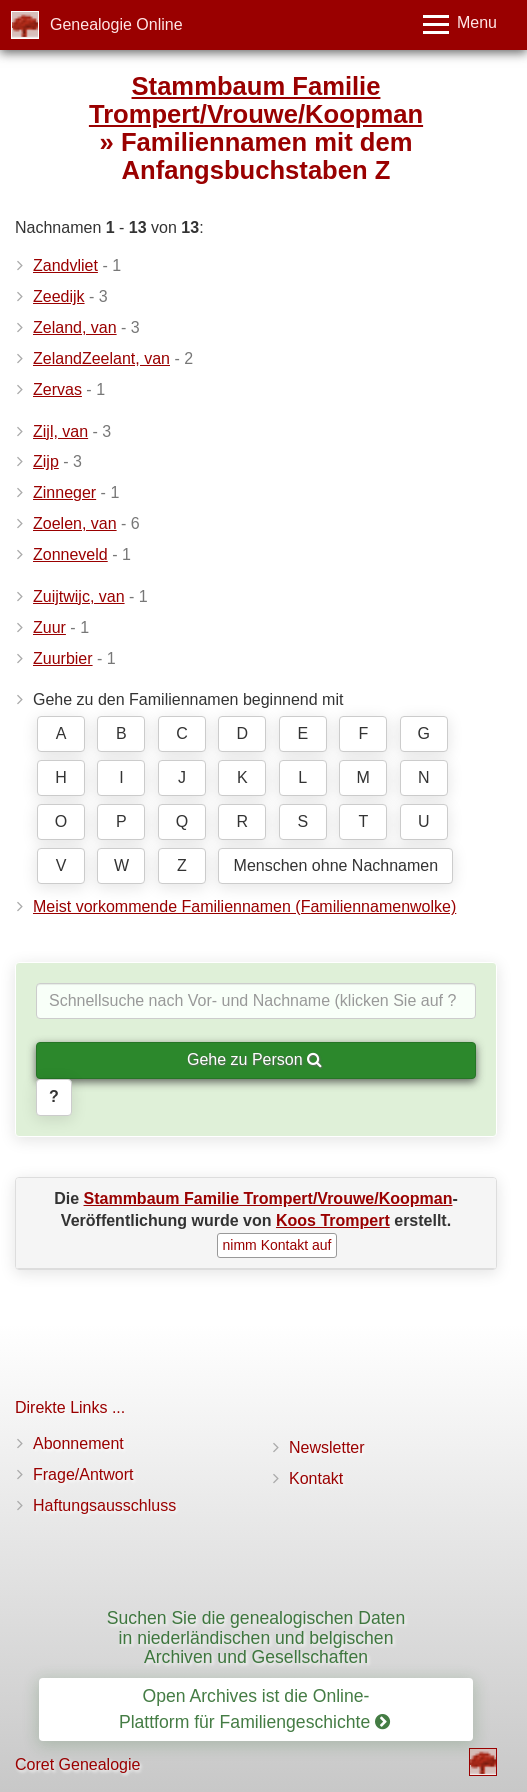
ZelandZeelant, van (101, 358)
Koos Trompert (333, 1220)
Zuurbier (63, 658)
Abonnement (78, 1443)
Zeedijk (59, 296)
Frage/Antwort (83, 1474)
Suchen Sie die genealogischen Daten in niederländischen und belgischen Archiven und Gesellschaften (256, 1637)
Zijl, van (60, 431)
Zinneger (64, 492)
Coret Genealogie (77, 1764)
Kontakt (316, 1478)
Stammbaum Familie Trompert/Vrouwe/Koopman (256, 100)
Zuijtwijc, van (79, 596)
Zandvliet (65, 265)
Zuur (49, 627)
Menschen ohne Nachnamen (336, 865)
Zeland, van (75, 327)
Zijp (46, 461)
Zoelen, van (75, 523)
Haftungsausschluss (104, 1505)
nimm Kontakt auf (277, 1245)
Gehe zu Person (254, 1059)
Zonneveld (70, 554)
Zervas (57, 389)
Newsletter (327, 1447)
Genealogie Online (116, 24)
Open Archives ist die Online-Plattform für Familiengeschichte (254, 1708)
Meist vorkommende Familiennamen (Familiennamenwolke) (244, 906)
